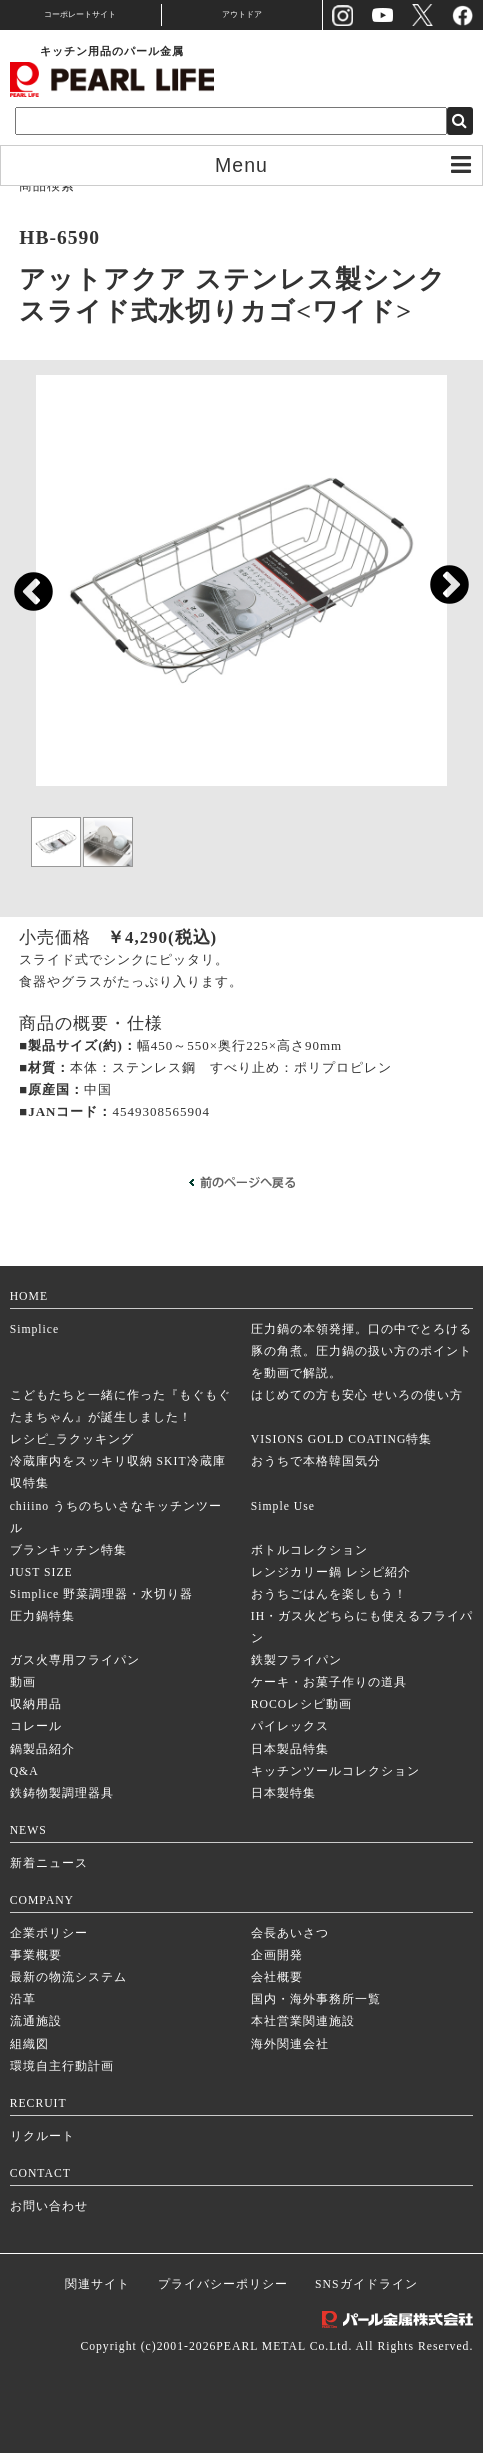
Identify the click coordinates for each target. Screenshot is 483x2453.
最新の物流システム (68, 1977)
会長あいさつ (290, 1933)
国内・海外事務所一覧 (316, 1999)
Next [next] (439, 576)
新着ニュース (49, 1863)
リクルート (42, 2136)
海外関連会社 (290, 2044)
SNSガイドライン (366, 2284)
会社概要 (277, 1977)
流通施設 (36, 2021)
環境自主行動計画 (62, 2066)
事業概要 (36, 1955)
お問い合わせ (49, 2206)
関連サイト (97, 2284)
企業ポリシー (49, 1933)
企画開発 (277, 1955)
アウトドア (242, 14)
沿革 (23, 1999)
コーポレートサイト (80, 14)
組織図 (29, 2044)
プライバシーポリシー (223, 2284)
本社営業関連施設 (303, 2021)
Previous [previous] (23, 583)
